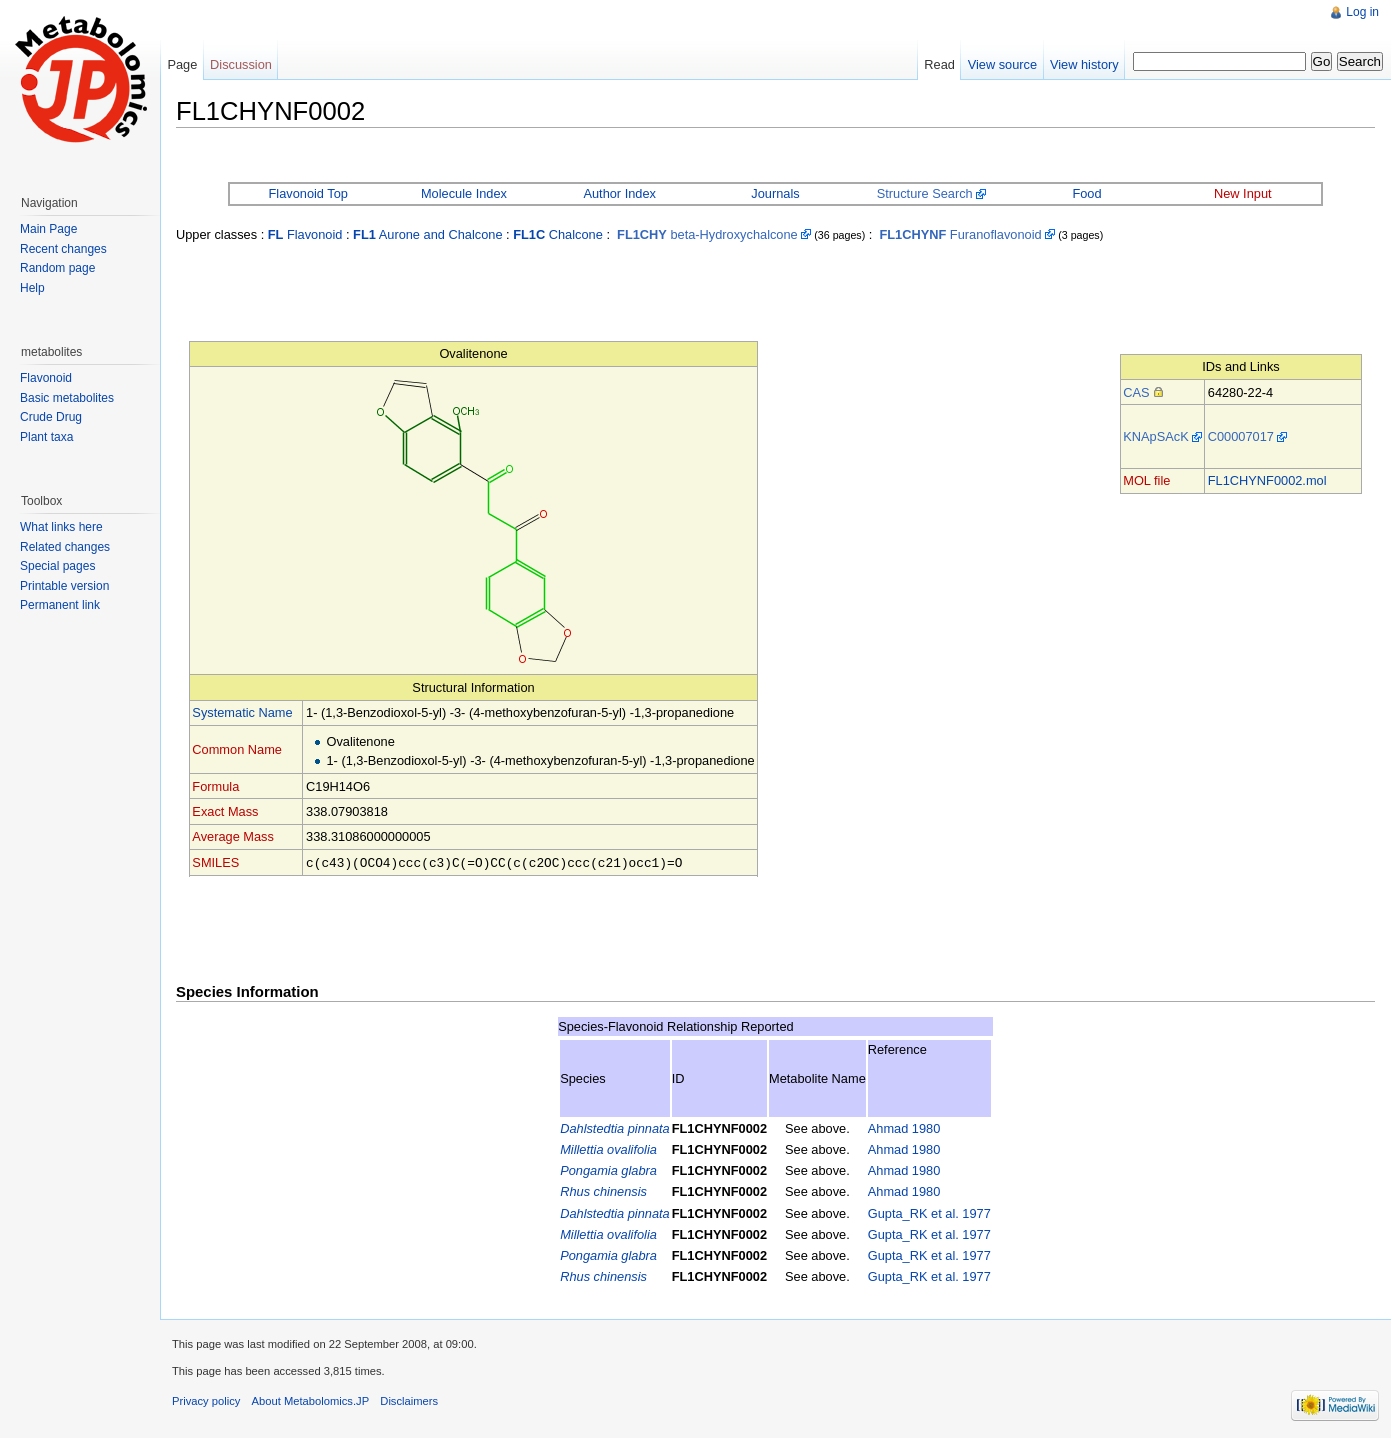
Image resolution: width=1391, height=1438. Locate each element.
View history (1084, 64)
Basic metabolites (67, 398)
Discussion (241, 64)
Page (182, 64)
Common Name (237, 749)
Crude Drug (51, 417)
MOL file (1146, 480)
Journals (775, 193)
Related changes (65, 547)
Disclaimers (409, 1400)
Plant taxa (46, 437)
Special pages (57, 566)
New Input (1243, 193)
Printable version (64, 586)
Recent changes (63, 249)
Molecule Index (464, 193)
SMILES (215, 862)
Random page (57, 268)
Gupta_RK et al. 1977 (929, 1212)
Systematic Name (242, 712)
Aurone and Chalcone (427, 234)
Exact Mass (225, 811)
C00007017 (1241, 436)
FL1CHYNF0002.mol (1267, 480)
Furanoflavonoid (960, 234)
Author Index (619, 193)
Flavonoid (305, 234)
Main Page (48, 229)
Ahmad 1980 (904, 1127)
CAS (1136, 392)
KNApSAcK (1155, 436)
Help (32, 288)
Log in (1362, 12)
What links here (61, 527)
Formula (215, 786)
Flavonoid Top (307, 193)
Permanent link (60, 605)
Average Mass (233, 836)
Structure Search (925, 193)
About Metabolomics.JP (311, 1400)
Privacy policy (206, 1400)
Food (1086, 193)
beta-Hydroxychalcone (707, 234)
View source (1002, 64)
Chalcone (558, 234)
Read (939, 64)
